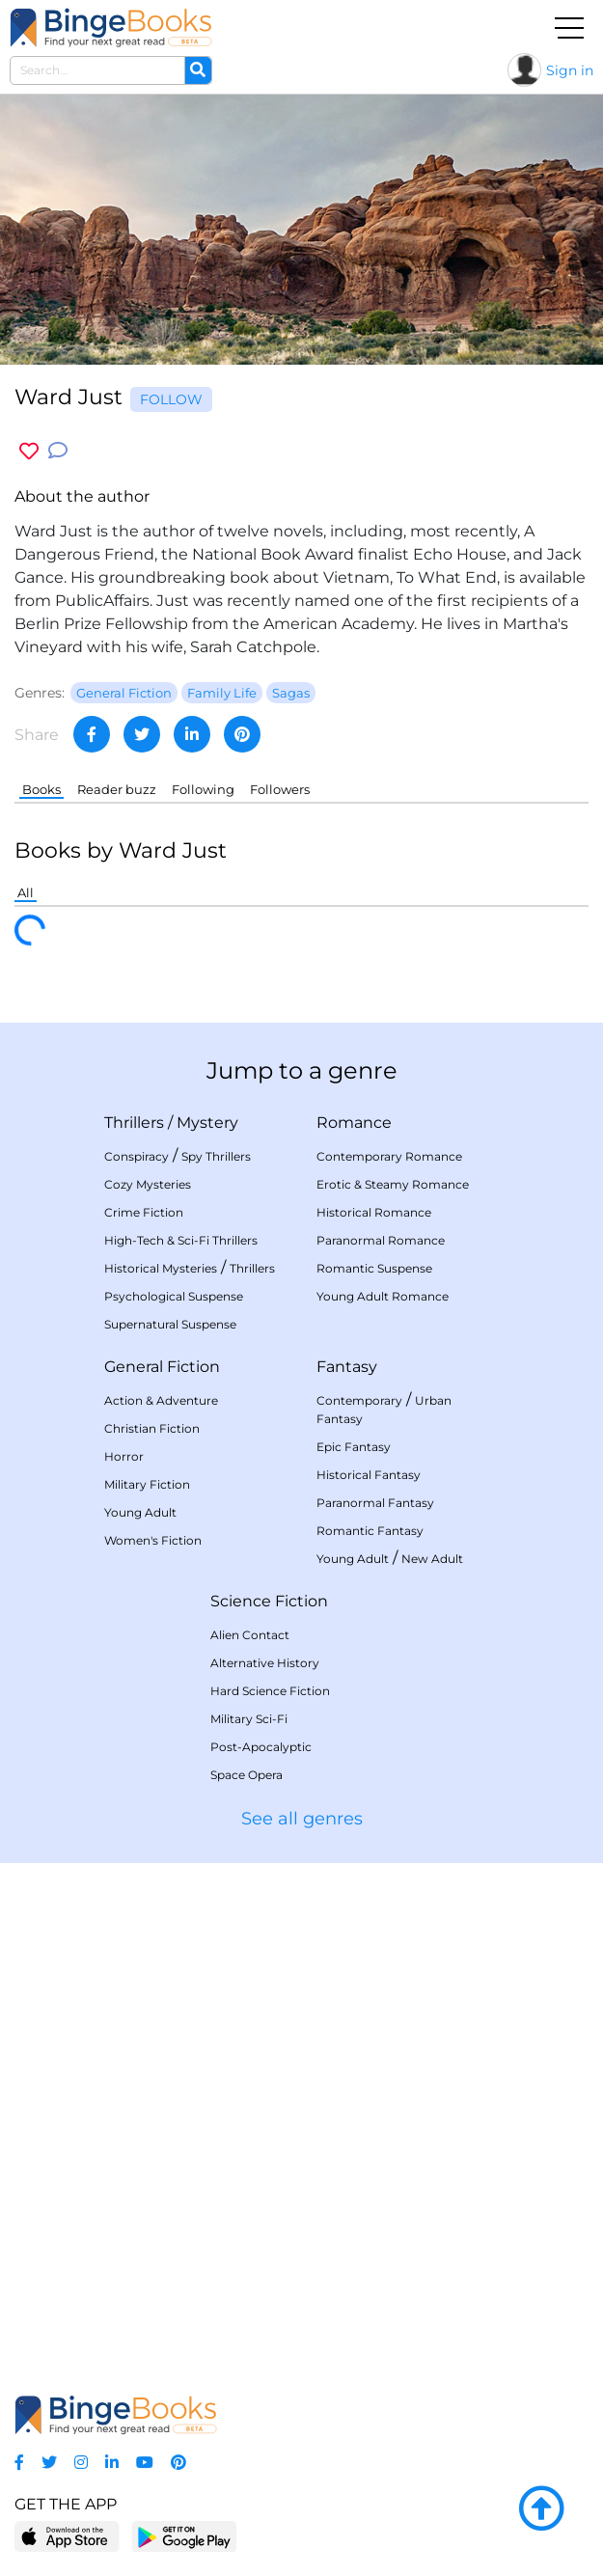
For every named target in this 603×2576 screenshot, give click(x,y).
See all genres (302, 1818)
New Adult (432, 1558)
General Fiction (162, 1366)
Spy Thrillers (216, 1156)
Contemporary (359, 1400)
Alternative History (264, 1663)
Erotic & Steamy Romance (392, 1184)
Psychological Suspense (173, 1296)
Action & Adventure (161, 1400)
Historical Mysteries (160, 1268)
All (25, 892)
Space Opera (246, 1775)
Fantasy (346, 1366)
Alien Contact (249, 1635)
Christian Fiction (152, 1428)
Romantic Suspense (374, 1268)
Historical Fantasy (368, 1474)
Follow (171, 399)
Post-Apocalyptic (261, 1747)
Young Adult (140, 1512)
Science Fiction (269, 1601)
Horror (124, 1456)
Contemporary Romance (389, 1156)
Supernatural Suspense (170, 1324)
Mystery (207, 1122)
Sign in (569, 70)
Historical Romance (373, 1212)
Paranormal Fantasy (375, 1502)
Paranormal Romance (380, 1240)
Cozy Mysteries (147, 1184)
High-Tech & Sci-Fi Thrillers (181, 1240)
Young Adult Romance (382, 1296)
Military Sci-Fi (249, 1719)
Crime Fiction (143, 1212)
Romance (354, 1122)
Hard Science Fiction (270, 1691)
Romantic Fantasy (370, 1530)
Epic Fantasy (353, 1446)
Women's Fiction (153, 1540)
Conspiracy (136, 1156)
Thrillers (134, 1122)
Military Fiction (147, 1484)
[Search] (197, 70)
